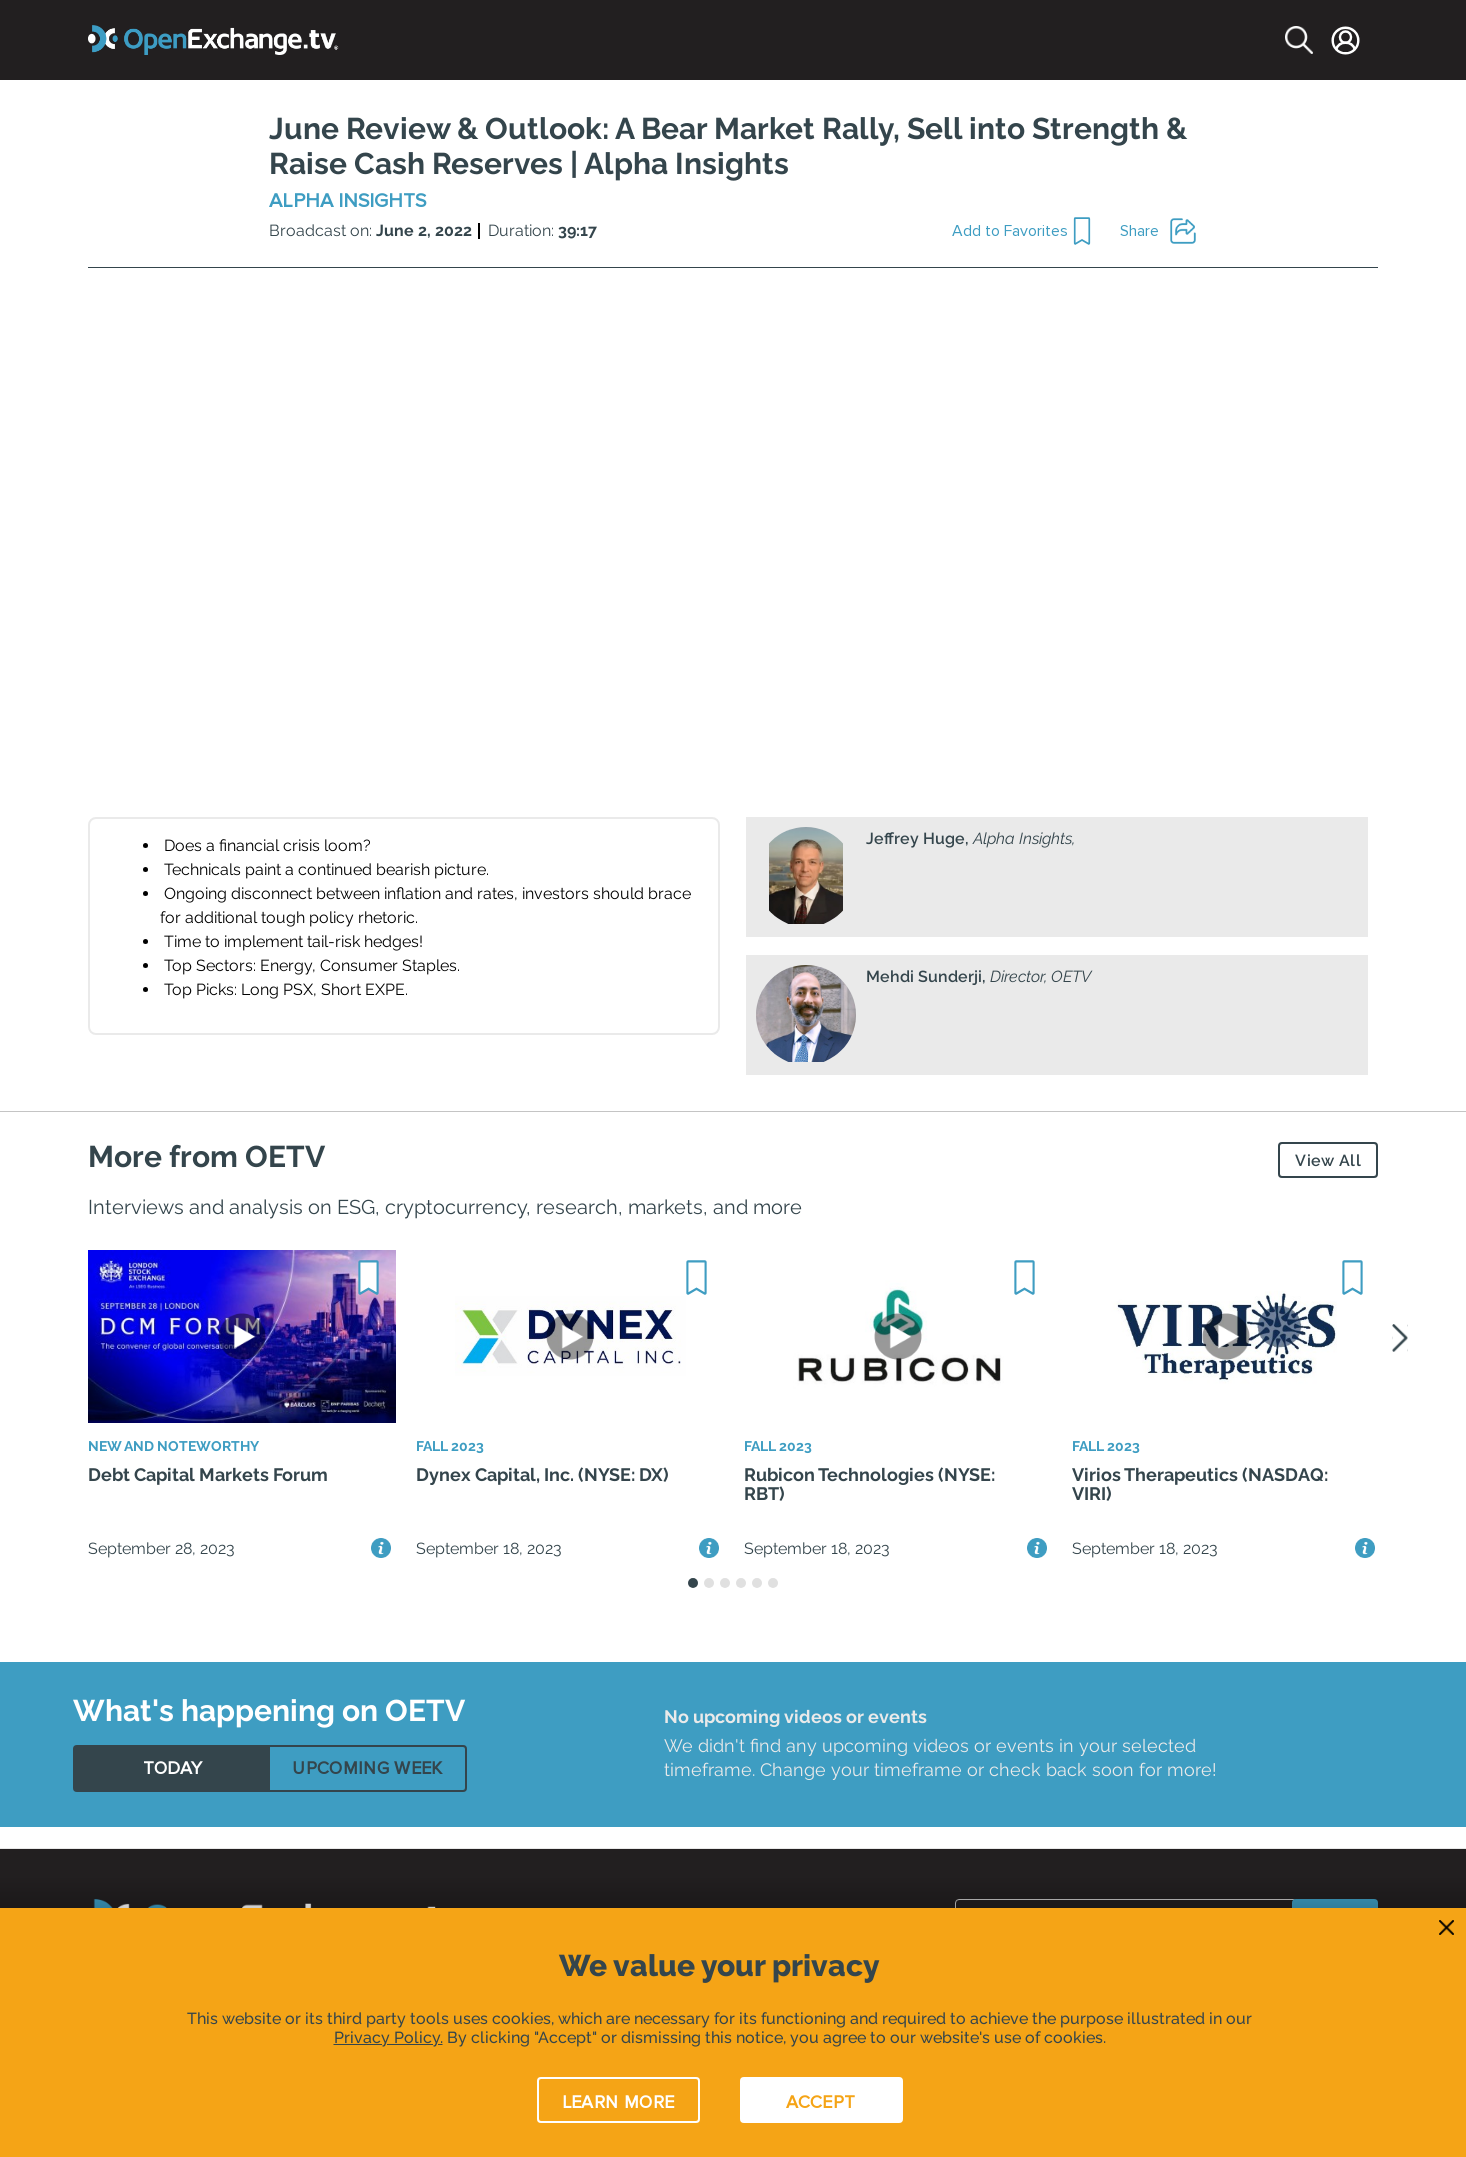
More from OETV (206, 1156)
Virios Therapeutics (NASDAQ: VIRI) (1200, 1506)
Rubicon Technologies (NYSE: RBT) (869, 1506)
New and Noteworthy (186, 1461)
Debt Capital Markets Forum (208, 1495)
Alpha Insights (347, 201)
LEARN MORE (618, 2102)
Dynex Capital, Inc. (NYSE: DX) (542, 1495)
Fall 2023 (455, 1461)
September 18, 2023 (489, 1567)
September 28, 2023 (161, 1567)
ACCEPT (820, 2102)
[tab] (172, 1787)
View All (1328, 1160)
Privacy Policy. (388, 2037)
